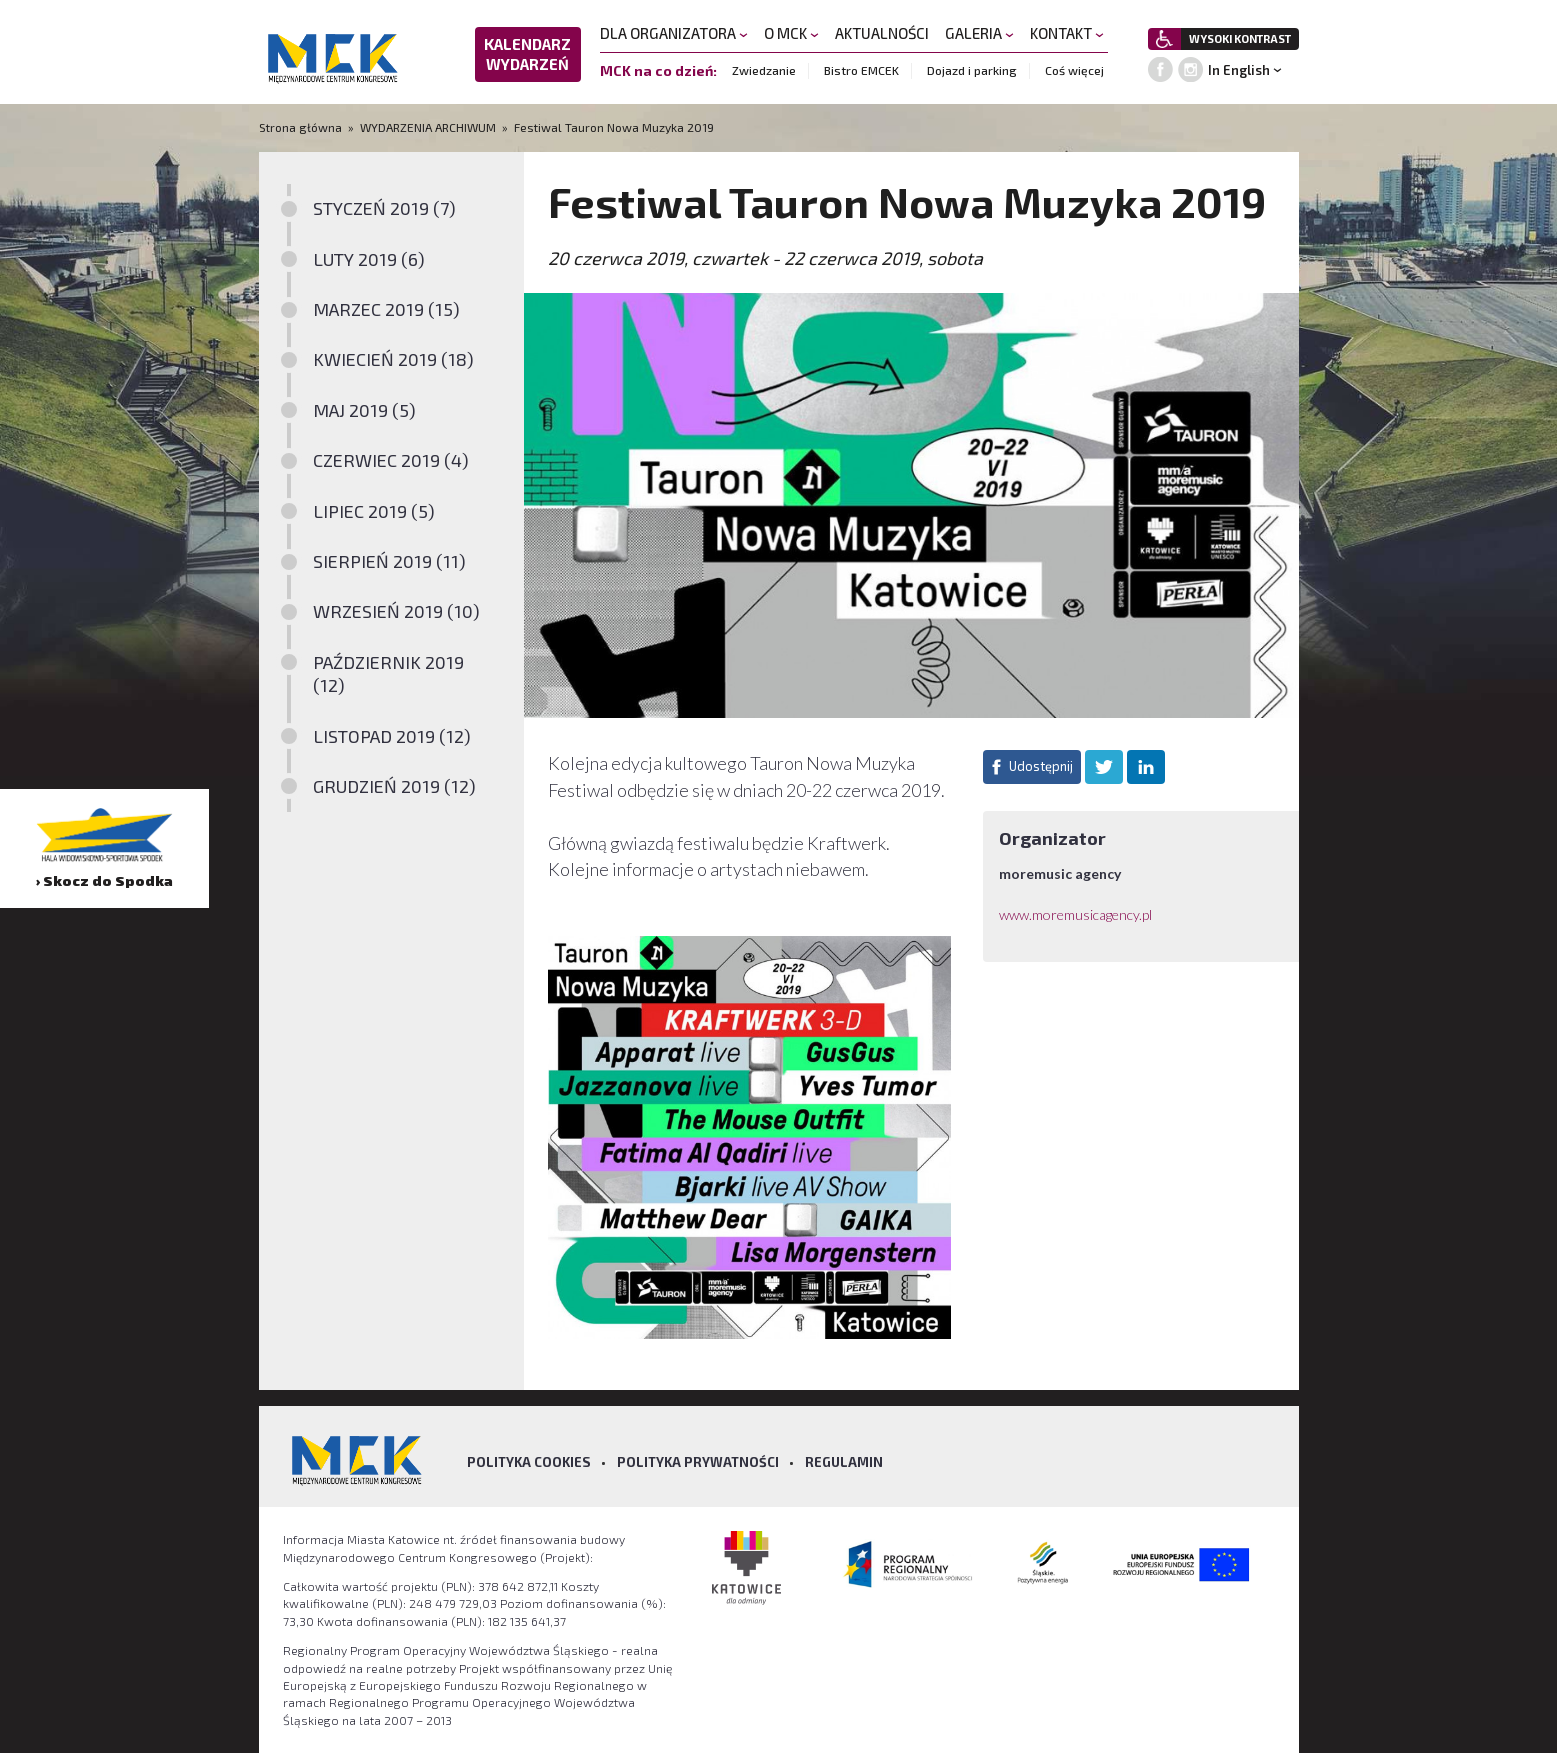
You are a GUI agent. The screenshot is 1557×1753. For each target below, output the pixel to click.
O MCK (791, 33)
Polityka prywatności (698, 1462)
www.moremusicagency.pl (1075, 914)
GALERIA (979, 33)
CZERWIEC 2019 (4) (391, 460)
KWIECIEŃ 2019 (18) (393, 359)
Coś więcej (1074, 70)
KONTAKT (1067, 33)
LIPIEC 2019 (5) (374, 511)
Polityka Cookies (529, 1462)
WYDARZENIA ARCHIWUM (428, 127)
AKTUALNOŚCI (882, 33)
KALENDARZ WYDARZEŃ (527, 54)
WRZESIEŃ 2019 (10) (396, 611)
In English (1239, 70)
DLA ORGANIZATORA (674, 33)
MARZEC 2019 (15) (386, 309)
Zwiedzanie (764, 70)
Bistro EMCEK (861, 70)
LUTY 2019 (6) (369, 259)
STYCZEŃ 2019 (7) (384, 208)
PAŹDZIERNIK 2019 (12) (388, 673)
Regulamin (844, 1462)
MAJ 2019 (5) (364, 410)
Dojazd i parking (972, 70)
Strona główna (302, 127)
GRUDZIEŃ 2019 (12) (394, 786)
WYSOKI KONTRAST (1240, 38)
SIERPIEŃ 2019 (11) (389, 561)
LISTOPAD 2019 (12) (392, 736)
